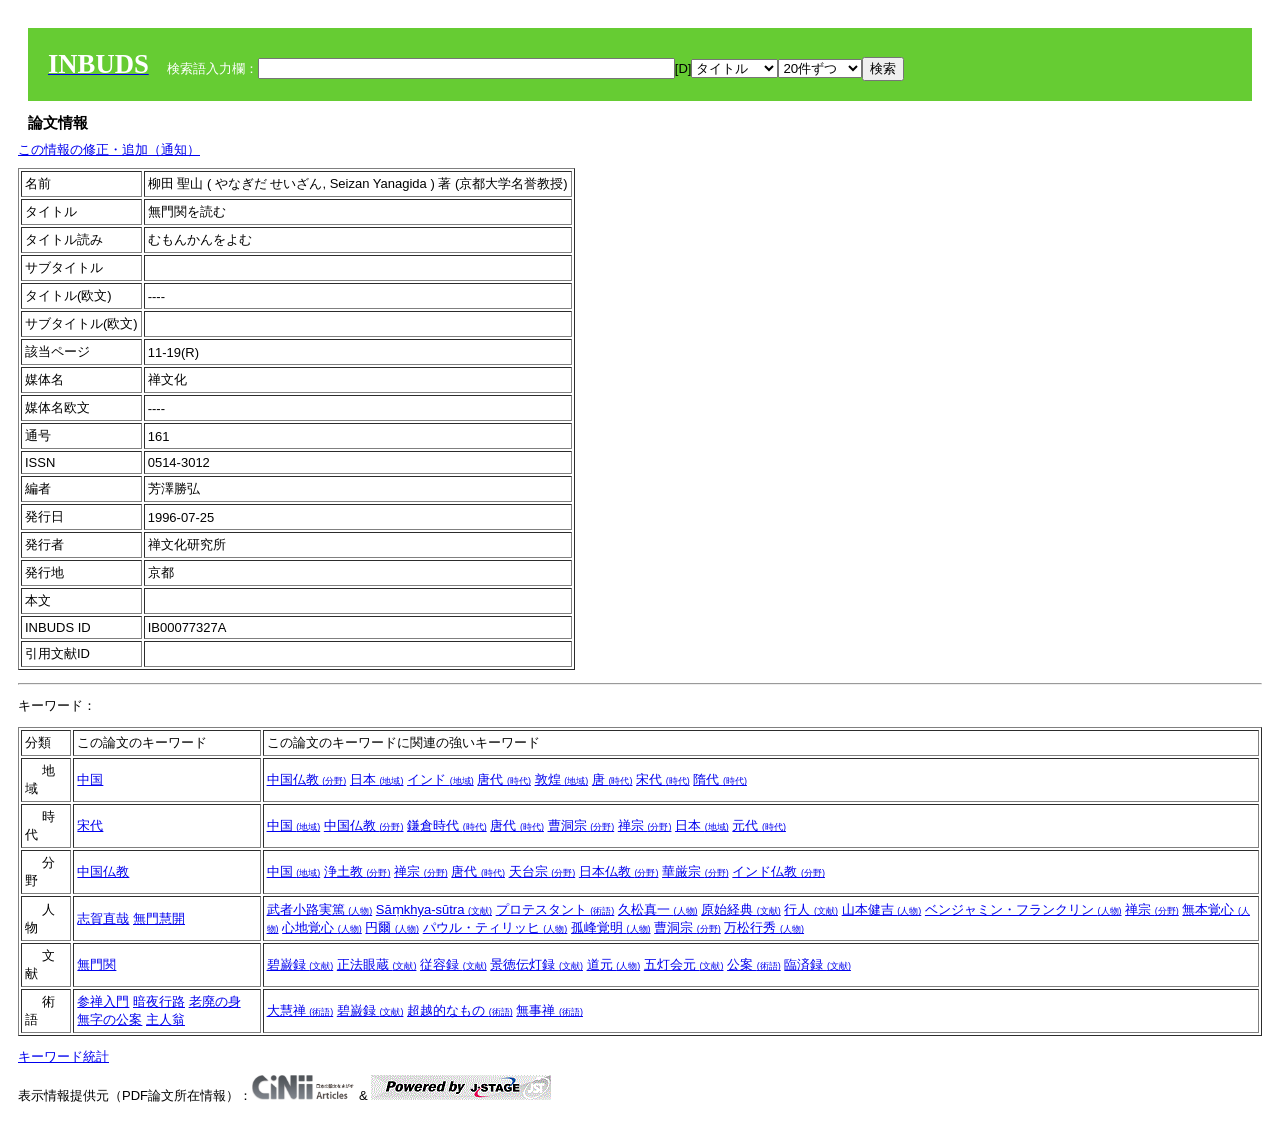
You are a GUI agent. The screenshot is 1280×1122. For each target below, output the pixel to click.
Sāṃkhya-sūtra (434, 909)
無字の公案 (109, 1019)
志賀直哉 (103, 918)
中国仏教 (307, 779)
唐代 (504, 779)
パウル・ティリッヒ (495, 927)
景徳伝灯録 (536, 964)
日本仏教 (619, 871)
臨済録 (817, 964)
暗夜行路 (159, 1001)
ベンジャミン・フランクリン (1023, 909)
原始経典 (741, 909)
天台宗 (542, 871)
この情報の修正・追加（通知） (109, 149)
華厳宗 (695, 871)
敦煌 (562, 779)
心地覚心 (322, 927)
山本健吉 (882, 909)
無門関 (96, 964)
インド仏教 (778, 871)
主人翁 (165, 1019)
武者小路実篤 (320, 909)
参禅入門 (103, 1001)
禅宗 (645, 825)
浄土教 (357, 871)
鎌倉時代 (447, 825)
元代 (759, 825)
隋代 (720, 779)
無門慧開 (159, 918)
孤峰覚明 (611, 927)
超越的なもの (460, 1010)
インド (440, 779)
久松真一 (658, 909)
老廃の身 (215, 1001)
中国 (90, 779)
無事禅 (549, 1010)
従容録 (453, 964)
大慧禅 (300, 1010)
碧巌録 (300, 964)
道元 (614, 964)
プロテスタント (555, 909)
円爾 (392, 927)
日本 (377, 779)
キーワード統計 (63, 1056)
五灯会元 (684, 964)
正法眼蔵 (377, 964)
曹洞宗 (581, 825)
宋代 (663, 779)
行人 (811, 909)
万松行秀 (764, 927)
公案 (754, 964)
